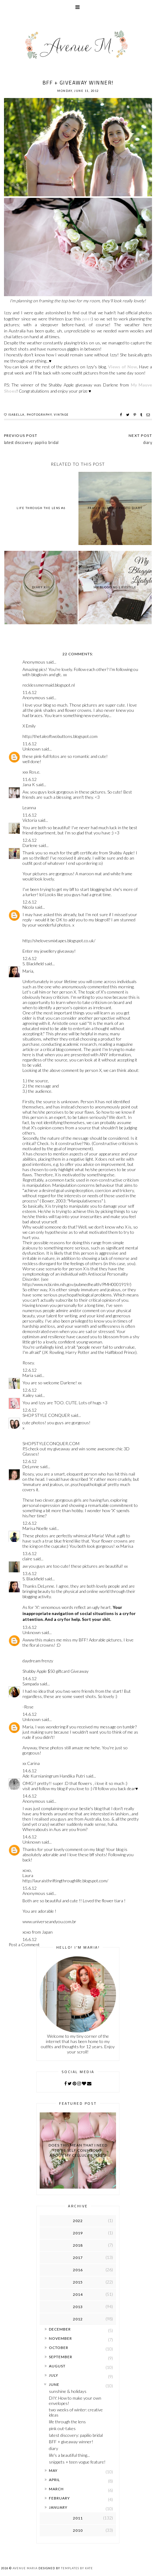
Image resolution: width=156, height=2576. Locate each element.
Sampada (30, 1683)
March (56, 2489)
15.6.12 (29, 1888)
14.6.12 (29, 1678)
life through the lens (67, 2421)
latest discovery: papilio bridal (76, 2435)
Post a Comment (24, 1944)
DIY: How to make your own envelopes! (75, 2400)
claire (27, 1558)
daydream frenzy (37, 1660)
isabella (16, 414)
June (54, 2384)
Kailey (28, 1395)
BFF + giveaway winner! (71, 2441)
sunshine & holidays (67, 2391)
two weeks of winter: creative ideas (76, 2412)
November (60, 2338)
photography (39, 414)
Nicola (28, 907)
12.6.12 (29, 840)
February (59, 2498)
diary (53, 2448)
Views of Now (122, 366)
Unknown (31, 748)
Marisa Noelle (35, 1528)
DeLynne (30, 1466)
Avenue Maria (25, 2568)
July (53, 2375)
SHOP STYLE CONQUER (46, 1415)
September (60, 2356)
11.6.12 (29, 692)
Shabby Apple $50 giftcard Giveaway (55, 1671)
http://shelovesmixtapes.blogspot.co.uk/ (58, 940)
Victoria (29, 820)
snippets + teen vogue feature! (77, 2461)
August (57, 2366)
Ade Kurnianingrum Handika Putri (53, 1775)
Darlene (30, 845)
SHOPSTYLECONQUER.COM (50, 1443)
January (58, 2507)
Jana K (28, 784)
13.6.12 (29, 1553)
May (53, 2470)
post (87, 318)
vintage (61, 414)
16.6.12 (29, 1939)
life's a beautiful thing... (69, 2455)
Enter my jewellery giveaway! (49, 951)
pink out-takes (62, 2428)
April (54, 2479)
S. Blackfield (33, 963)
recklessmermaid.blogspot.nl (48, 685)
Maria (27, 1375)
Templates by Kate (77, 2568)
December (60, 2329)
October (58, 2347)
